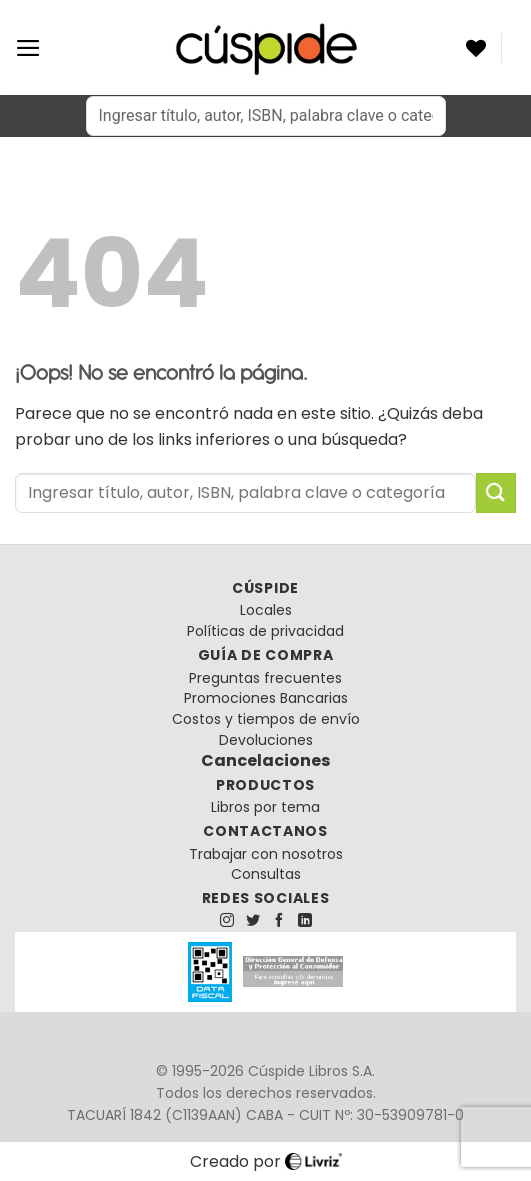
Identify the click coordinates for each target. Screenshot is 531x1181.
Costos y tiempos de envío (266, 719)
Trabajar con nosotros (266, 854)
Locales (266, 610)
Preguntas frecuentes (265, 678)
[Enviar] (496, 492)
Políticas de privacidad (265, 631)
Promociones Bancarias (266, 698)
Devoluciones (266, 740)
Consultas (266, 874)
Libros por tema (265, 807)
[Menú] (28, 48)
